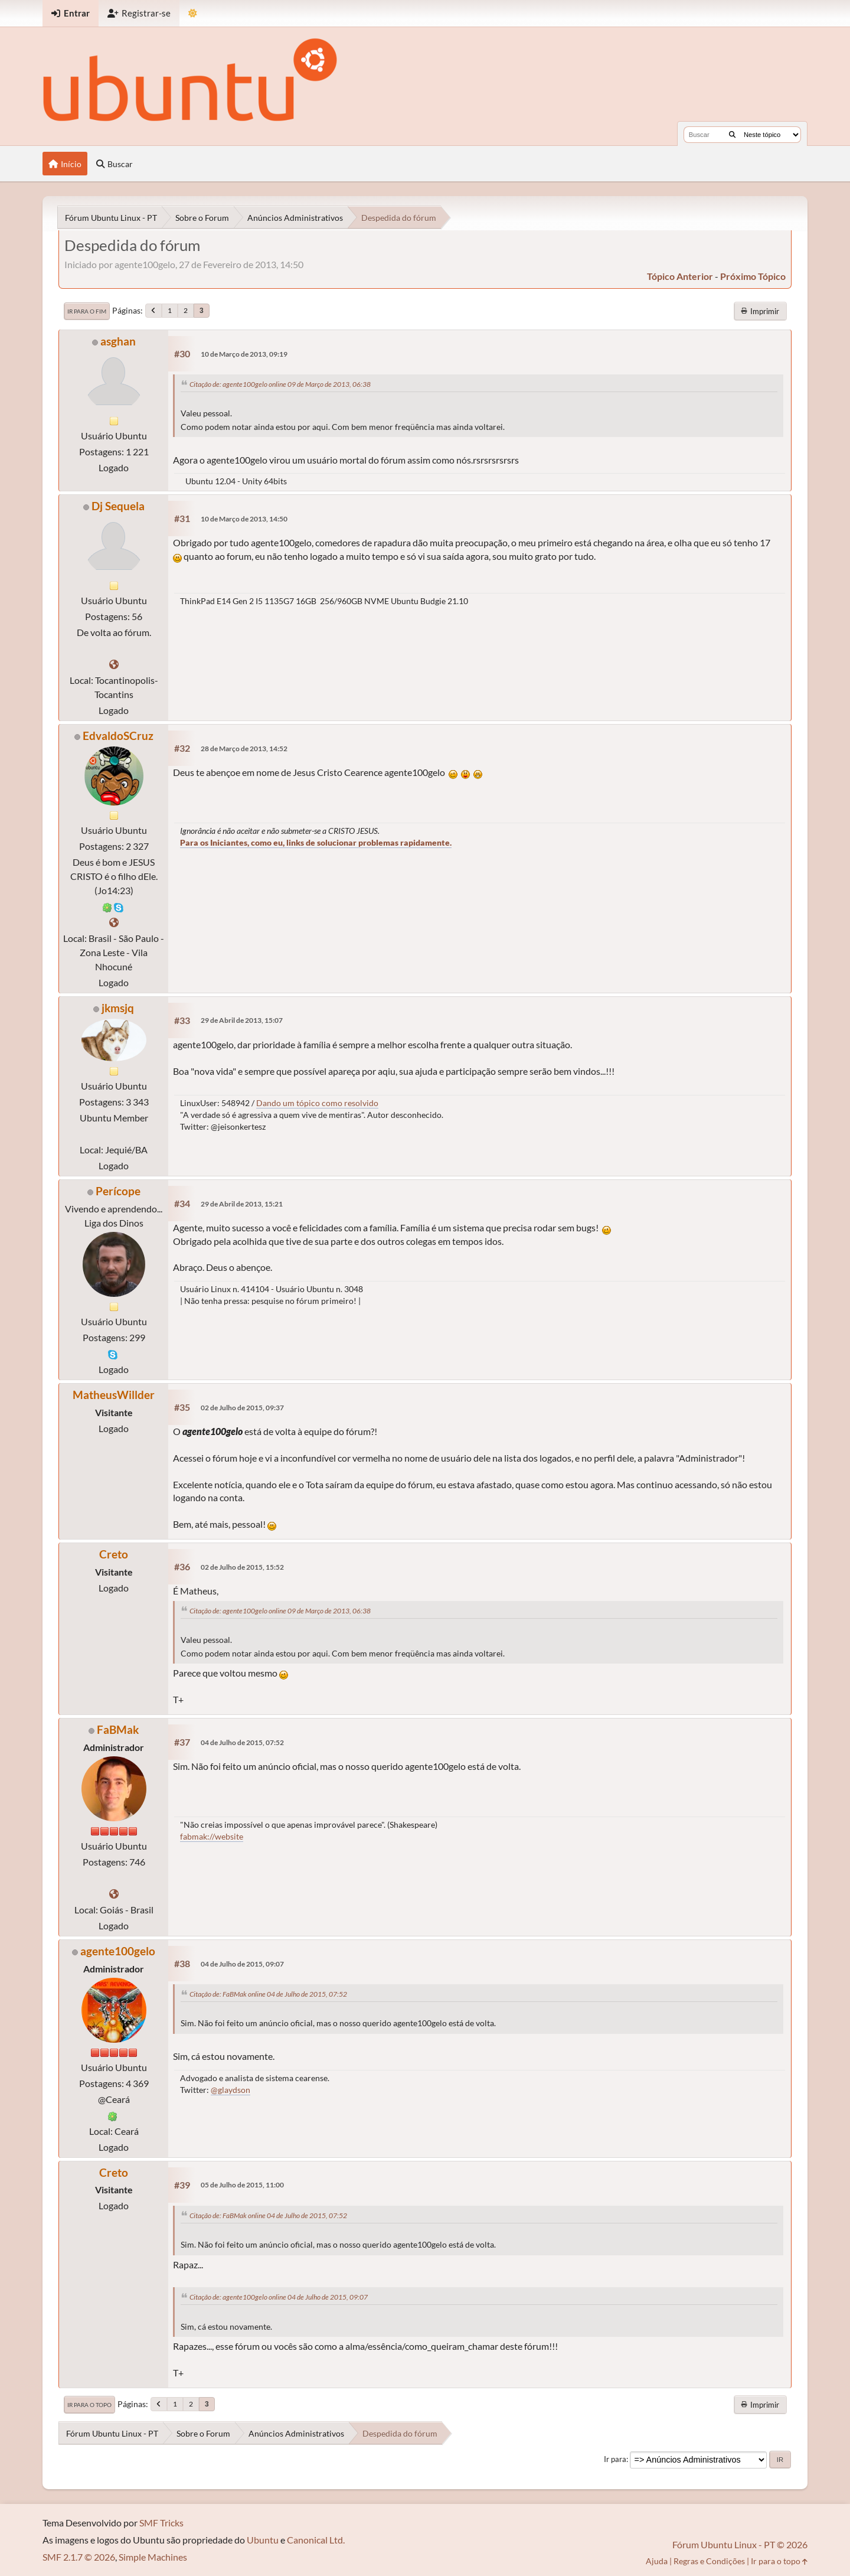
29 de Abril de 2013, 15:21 (242, 1204)
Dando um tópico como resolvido (317, 1103)
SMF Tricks (161, 2522)
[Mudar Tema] (192, 13)
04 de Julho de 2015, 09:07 (242, 1964)
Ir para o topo (89, 2404)
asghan (118, 341)
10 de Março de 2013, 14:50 (244, 519)
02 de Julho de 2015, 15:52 (242, 1567)
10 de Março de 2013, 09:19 (244, 354)
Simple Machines (153, 2556)
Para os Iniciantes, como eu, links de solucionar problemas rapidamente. (316, 842)
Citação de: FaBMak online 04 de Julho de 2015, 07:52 (268, 1994)
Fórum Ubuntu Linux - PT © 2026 (740, 2544)
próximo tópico (753, 276)
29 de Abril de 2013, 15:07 (242, 1020)
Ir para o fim (86, 311)
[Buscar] (732, 134)
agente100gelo (117, 1951)
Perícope (118, 1191)
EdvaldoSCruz (118, 735)
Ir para (615, 2459)
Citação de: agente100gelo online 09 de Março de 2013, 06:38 (280, 384)
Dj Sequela (118, 506)
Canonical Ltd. (316, 2539)
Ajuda (657, 2561)
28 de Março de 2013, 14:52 (244, 748)
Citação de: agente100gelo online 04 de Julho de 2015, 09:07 (278, 2297)
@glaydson (230, 2090)
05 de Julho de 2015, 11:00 (242, 2185)
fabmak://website (211, 1836)
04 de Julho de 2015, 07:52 (242, 1742)
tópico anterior (680, 276)
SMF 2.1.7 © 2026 (78, 2556)
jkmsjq (118, 1008)
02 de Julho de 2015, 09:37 (242, 1407)
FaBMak (118, 1729)
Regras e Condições (709, 2561)
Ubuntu (263, 2539)
